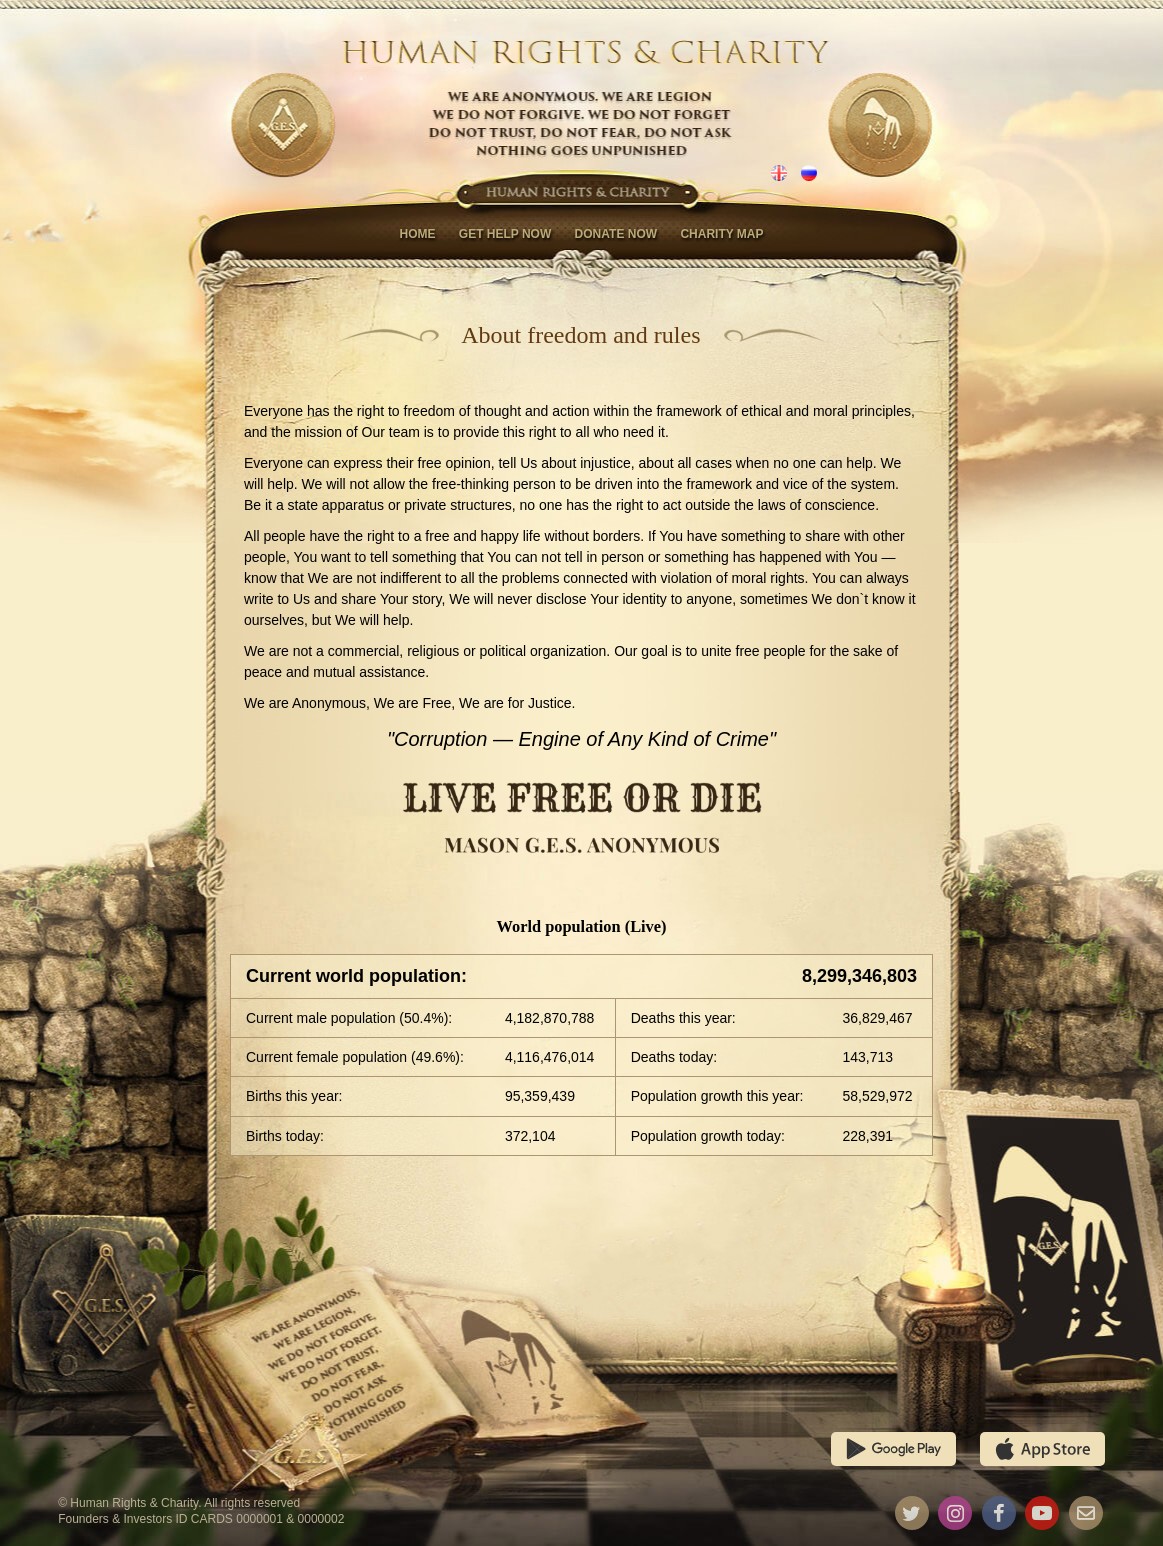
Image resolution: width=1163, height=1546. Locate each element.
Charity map (721, 234)
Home (417, 234)
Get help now (505, 234)
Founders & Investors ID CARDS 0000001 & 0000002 (201, 1519)
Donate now (616, 234)
